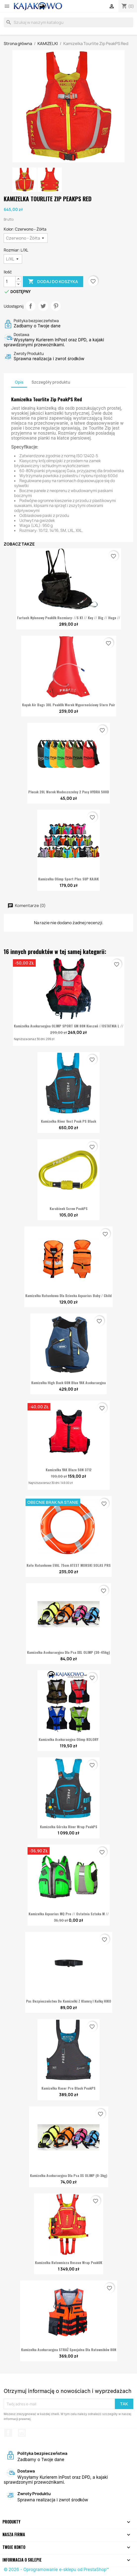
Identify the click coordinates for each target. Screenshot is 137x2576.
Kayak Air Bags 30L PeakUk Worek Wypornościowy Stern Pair (68, 704)
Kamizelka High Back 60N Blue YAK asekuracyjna (68, 1382)
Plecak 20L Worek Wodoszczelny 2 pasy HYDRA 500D (68, 791)
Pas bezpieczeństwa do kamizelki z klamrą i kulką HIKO (68, 2001)
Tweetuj (43, 306)
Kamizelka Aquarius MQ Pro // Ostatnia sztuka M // (69, 1913)
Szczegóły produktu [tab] (51, 382)
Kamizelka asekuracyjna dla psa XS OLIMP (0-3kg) (68, 2175)
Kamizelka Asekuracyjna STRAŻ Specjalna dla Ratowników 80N (68, 2349)
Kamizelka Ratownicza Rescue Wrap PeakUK (68, 2262)
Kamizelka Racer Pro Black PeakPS (68, 2088)
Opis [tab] (19, 382)
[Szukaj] (68, 22)
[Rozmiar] (13, 259)
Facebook (8, 2433)
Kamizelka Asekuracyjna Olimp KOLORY (68, 1739)
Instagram (22, 2433)
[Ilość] (10, 281)
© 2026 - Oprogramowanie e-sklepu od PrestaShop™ (56, 2569)
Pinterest (56, 306)
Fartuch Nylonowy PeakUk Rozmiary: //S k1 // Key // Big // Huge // (68, 617)
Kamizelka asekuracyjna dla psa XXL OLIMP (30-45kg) (68, 1652)
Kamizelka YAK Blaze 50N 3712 (69, 1469)
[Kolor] (26, 238)
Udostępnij (30, 306)
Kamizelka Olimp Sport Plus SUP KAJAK (68, 878)
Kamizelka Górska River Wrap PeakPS (68, 1826)
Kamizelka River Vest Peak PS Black (68, 1121)
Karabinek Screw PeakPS (69, 1208)
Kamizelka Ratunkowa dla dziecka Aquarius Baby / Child (68, 1295)
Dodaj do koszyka (53, 281)
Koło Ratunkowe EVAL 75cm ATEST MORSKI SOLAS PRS (69, 1565)
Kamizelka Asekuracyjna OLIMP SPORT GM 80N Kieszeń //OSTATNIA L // (68, 1025)
